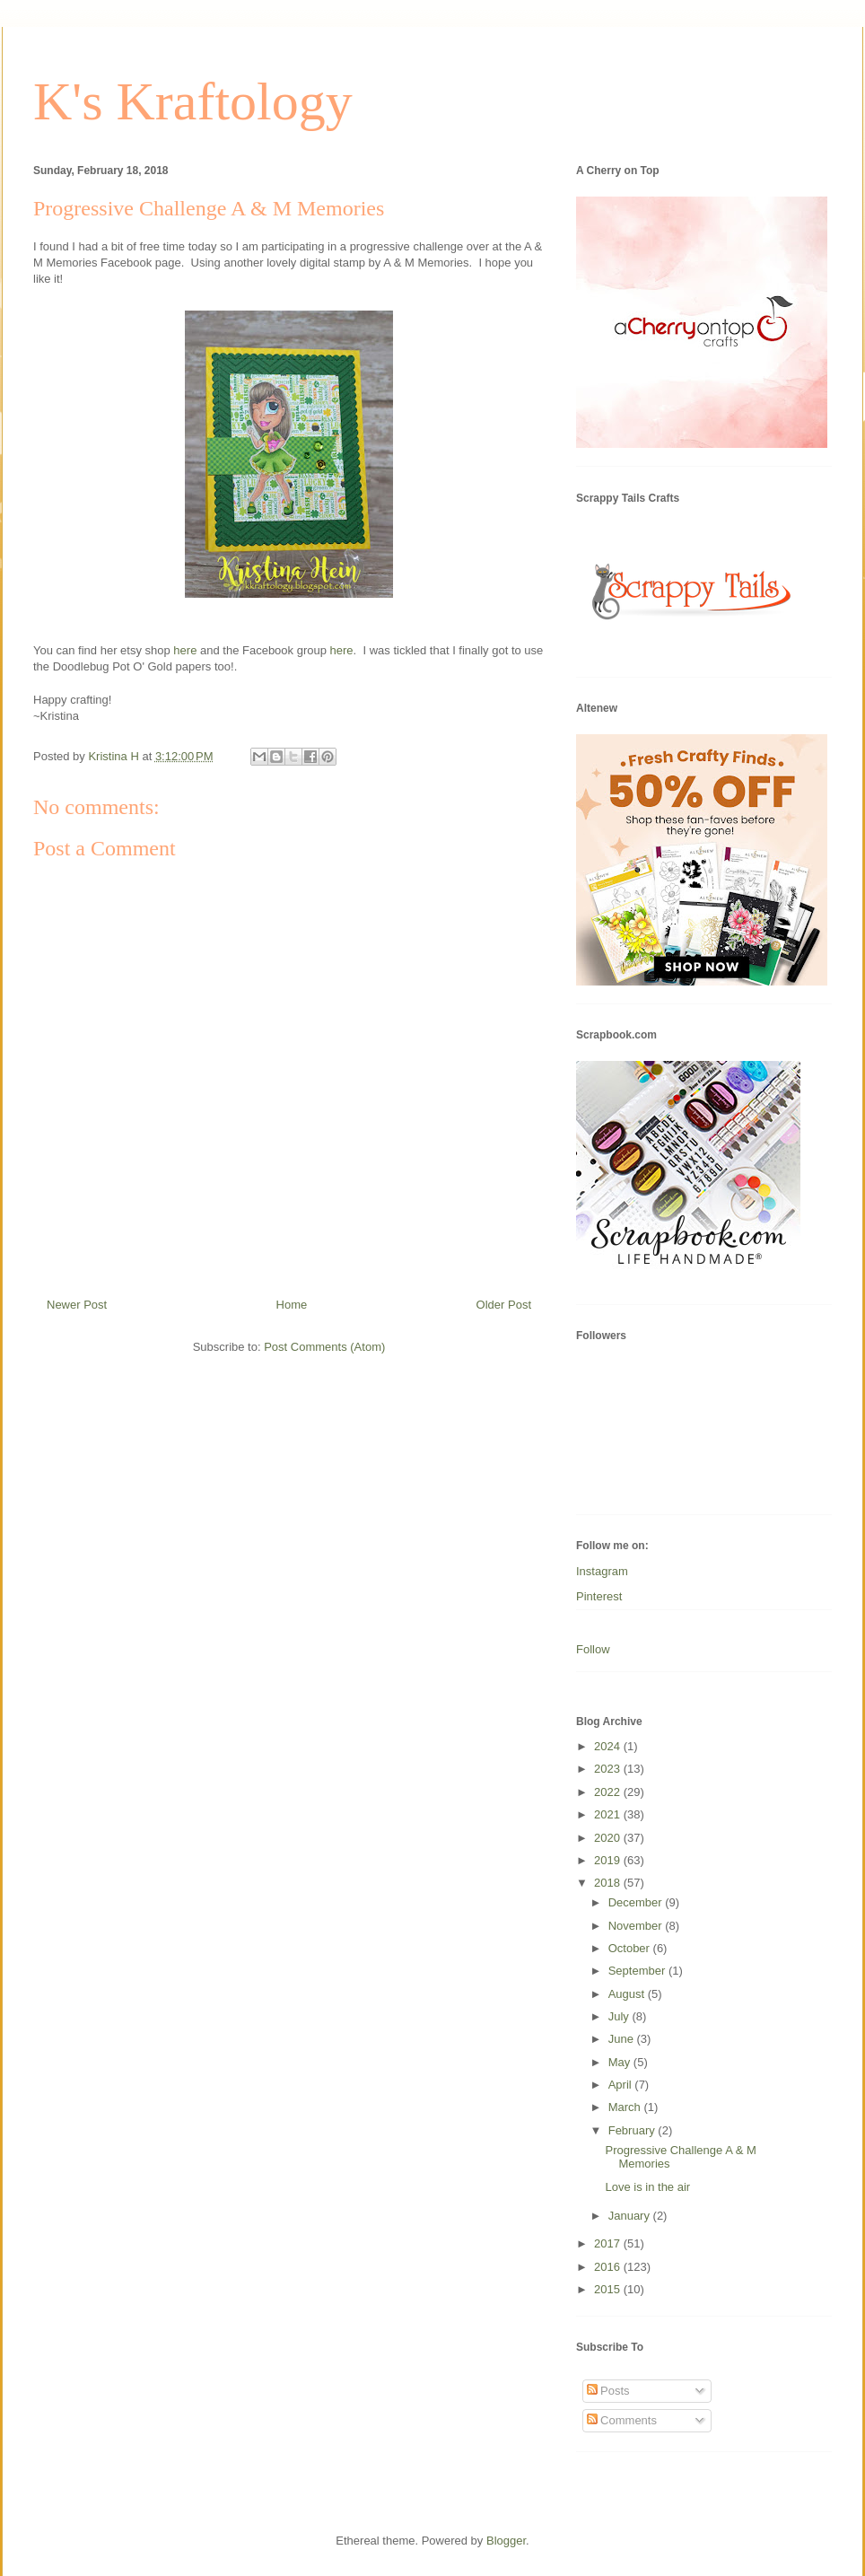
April (621, 2084)
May (620, 2062)
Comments (622, 2420)
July (620, 2016)
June (622, 2039)
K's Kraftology (193, 101)
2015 (609, 2289)
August (628, 1994)
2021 (609, 1814)
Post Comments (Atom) (324, 1347)
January (630, 2215)
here (185, 650)
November (637, 1925)
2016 (609, 2267)
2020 (609, 1837)
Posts (608, 2390)
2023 (609, 1768)
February (633, 2130)
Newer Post (77, 1304)
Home (292, 1304)
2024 (609, 1746)
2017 (609, 2243)
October (630, 1948)
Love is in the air (647, 2187)
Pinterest (599, 1596)
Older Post (503, 1304)
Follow (593, 1649)
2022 (609, 1792)
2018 (609, 1882)
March (626, 2107)
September (638, 1970)
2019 (609, 1860)
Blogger (506, 2540)
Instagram (602, 1571)
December (637, 1902)
